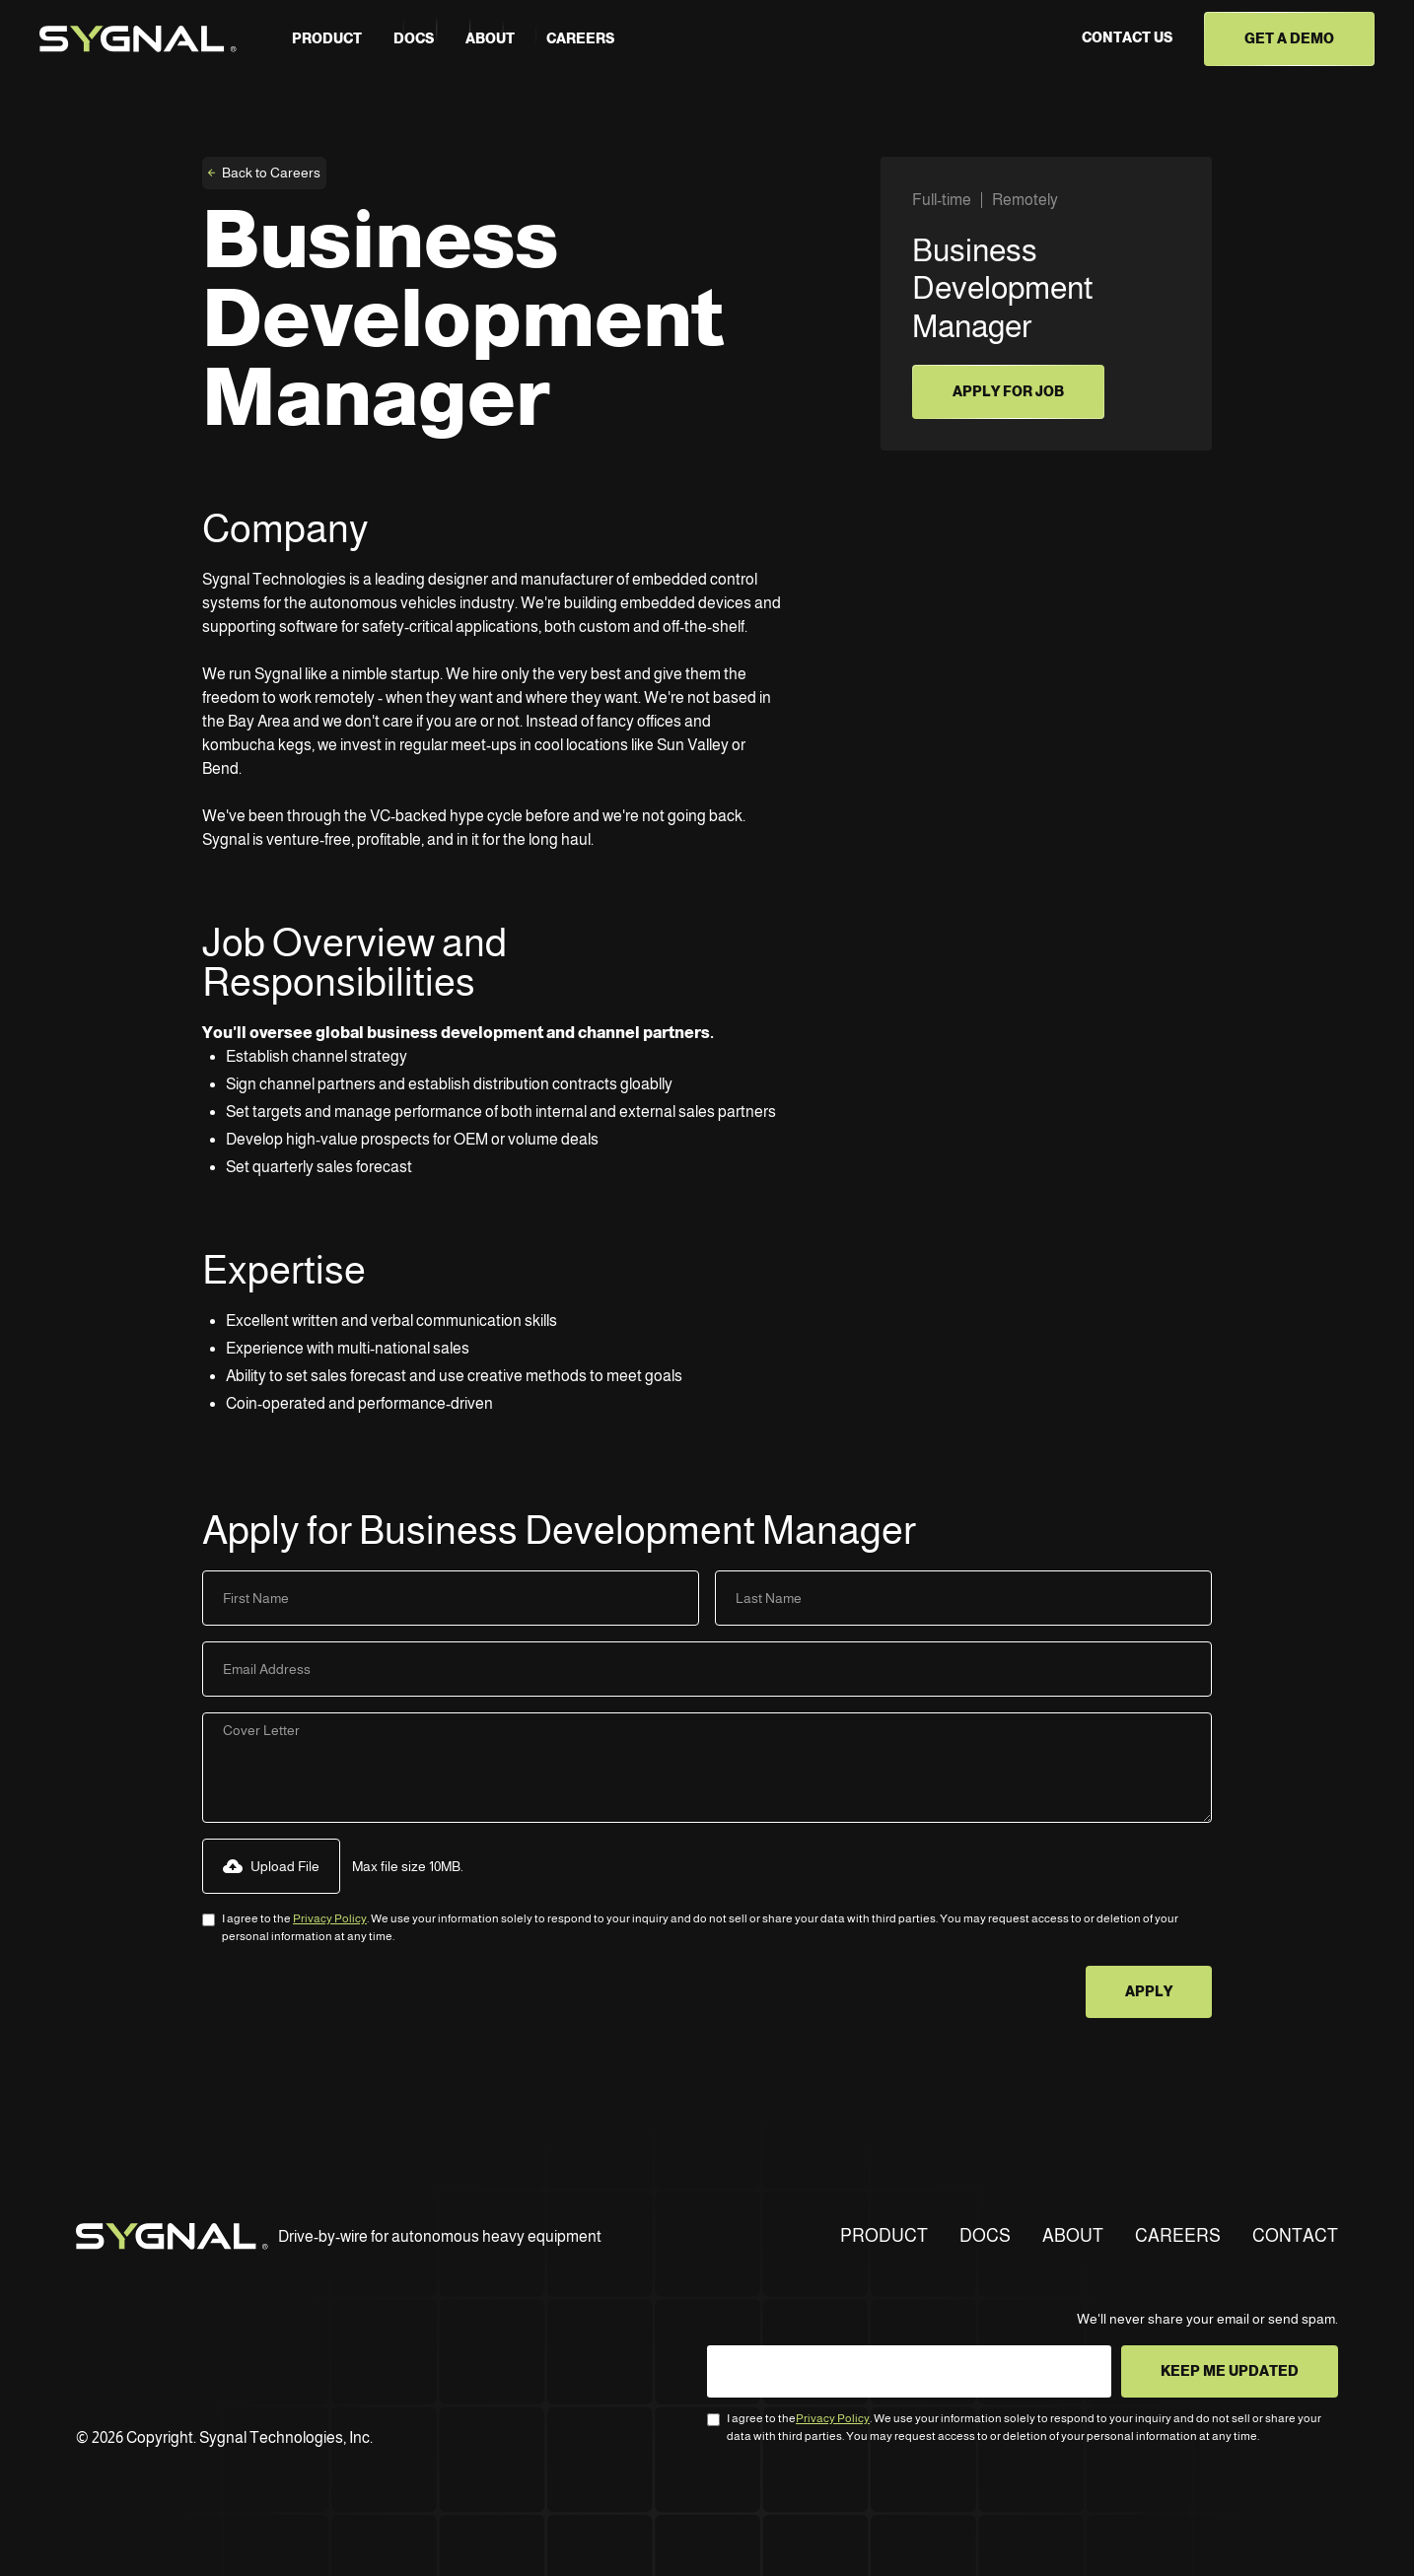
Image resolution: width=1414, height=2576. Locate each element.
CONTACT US (1127, 37)
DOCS (985, 2236)
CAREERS (1178, 2236)
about (490, 38)
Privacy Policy (330, 1918)
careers (580, 38)
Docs (413, 38)
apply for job (1008, 391)
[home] (138, 39)
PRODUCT (327, 38)
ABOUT (1072, 2236)
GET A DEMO (1289, 38)
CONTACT (1295, 2236)
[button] (271, 1866)
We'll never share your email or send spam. (1207, 2319)
